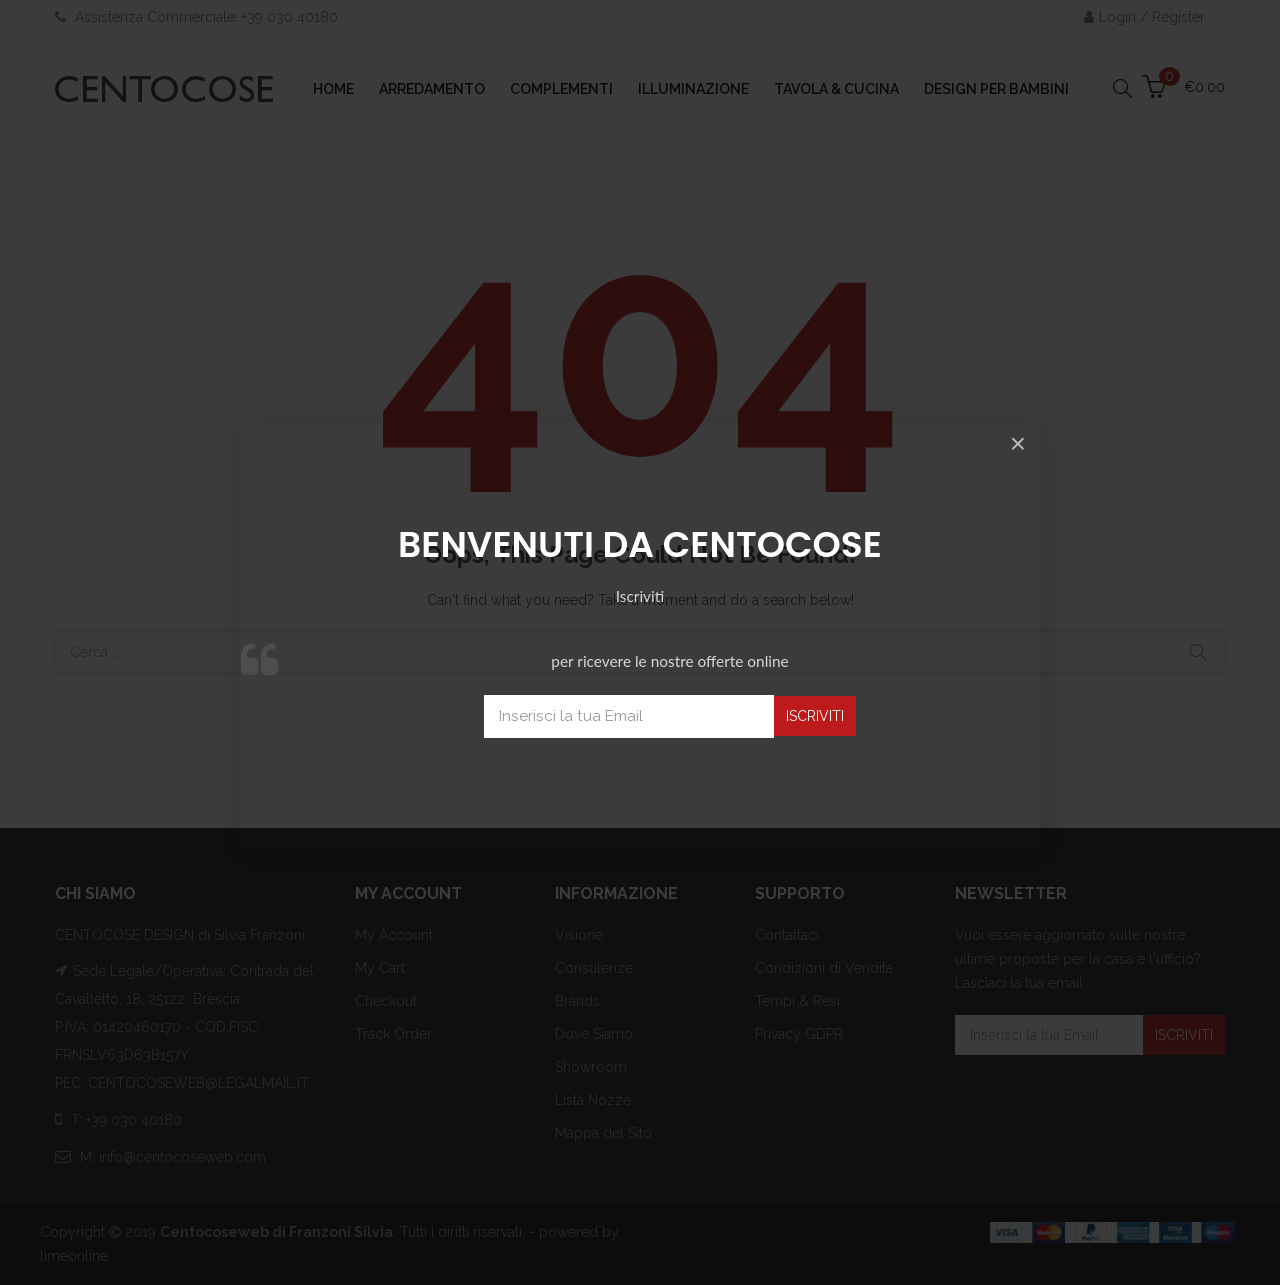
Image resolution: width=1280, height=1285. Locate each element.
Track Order (393, 1034)
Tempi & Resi (797, 1001)
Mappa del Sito (603, 1133)
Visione (579, 935)
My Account (394, 935)
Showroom (591, 1067)
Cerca (1198, 652)
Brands (577, 1001)
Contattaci (787, 935)
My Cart (380, 968)
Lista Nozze (593, 1100)
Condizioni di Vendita (824, 968)
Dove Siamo (594, 1034)
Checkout (386, 1001)
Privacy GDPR (799, 1034)
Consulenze (594, 968)
